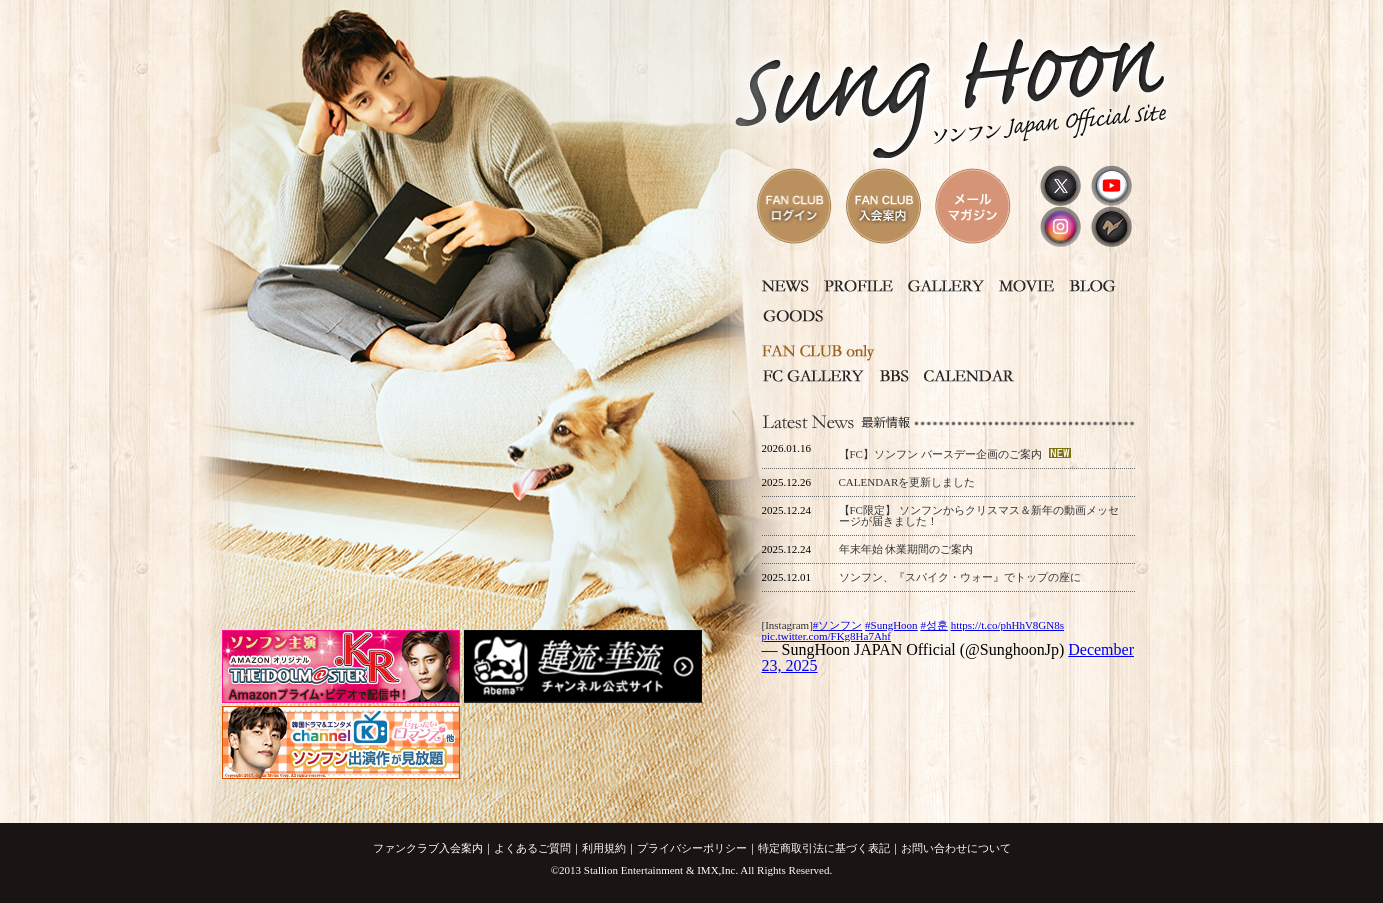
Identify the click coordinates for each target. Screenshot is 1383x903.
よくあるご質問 (532, 848)
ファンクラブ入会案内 (428, 848)
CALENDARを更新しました (907, 482)
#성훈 (934, 625)
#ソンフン (838, 625)
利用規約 (604, 848)
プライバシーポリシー (692, 848)
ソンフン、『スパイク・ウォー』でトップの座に (960, 577)
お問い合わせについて (956, 848)
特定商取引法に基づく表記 (824, 848)
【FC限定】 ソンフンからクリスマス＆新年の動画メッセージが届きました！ (979, 515)
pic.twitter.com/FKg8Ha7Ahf (827, 636)
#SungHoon (891, 625)
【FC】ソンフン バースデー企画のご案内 (942, 454)
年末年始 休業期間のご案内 (906, 549)
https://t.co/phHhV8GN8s (1007, 625)
